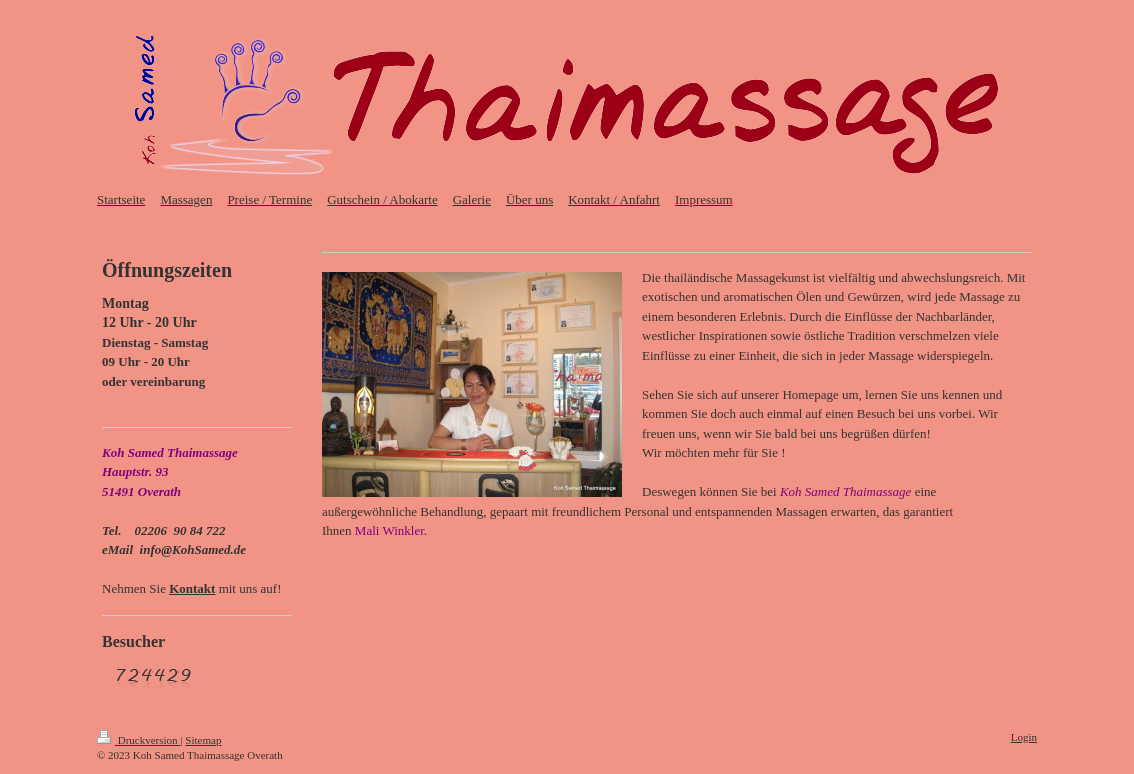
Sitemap (203, 740)
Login (1024, 737)
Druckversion (138, 740)
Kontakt (192, 588)
